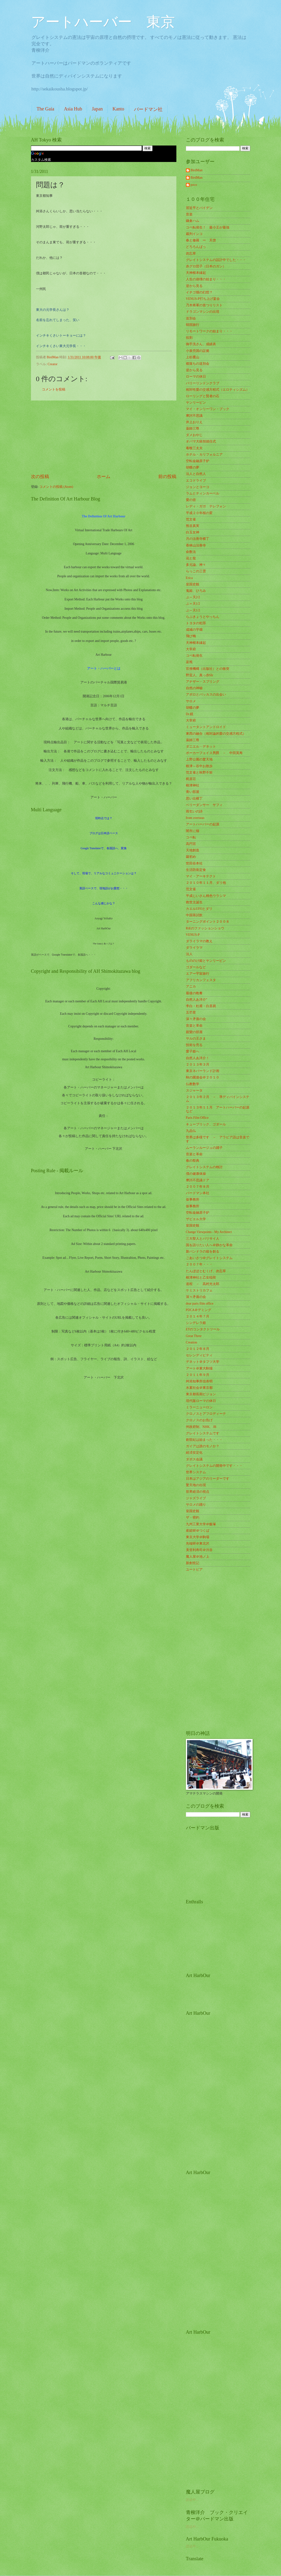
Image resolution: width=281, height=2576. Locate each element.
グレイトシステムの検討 (204, 1167)
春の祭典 (192, 1160)
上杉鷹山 (192, 357)
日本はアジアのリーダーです (207, 1478)
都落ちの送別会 (197, 363)
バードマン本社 (197, 1193)
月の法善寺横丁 (197, 539)
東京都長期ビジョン (201, 1394)
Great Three (194, 1336)
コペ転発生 (194, 655)
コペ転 (191, 837)
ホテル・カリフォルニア (204, 454)
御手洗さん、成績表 (201, 344)
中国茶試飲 (194, 915)
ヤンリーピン (196, 402)
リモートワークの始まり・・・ (209, 331)
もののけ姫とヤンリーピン (206, 961)
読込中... (192, 2500)
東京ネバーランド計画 (202, 1071)
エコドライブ (196, 480)
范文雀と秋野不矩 (199, 772)
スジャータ (194, 1090)
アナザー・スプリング (202, 681)
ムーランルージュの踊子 (204, 1148)
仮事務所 (192, 1199)
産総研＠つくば (197, 1530)
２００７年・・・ (199, 1264)
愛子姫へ (192, 1051)
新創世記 (192, 1563)
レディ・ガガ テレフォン (206, 506)
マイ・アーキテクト (201, 876)
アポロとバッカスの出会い (206, 694)
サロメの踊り (196, 1504)
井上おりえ (194, 422)
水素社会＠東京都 (199, 1387)
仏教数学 (192, 1084)
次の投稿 (40, 476)
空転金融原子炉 (197, 461)
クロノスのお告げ (199, 1420)
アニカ (191, 986)
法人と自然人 (196, 474)
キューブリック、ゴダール (206, 1124)
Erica (189, 578)
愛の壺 (191, 500)
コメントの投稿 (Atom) (56, 487)
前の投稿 (167, 476)
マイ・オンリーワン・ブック (207, 409)
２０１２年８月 (197, 1349)
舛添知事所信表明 (199, 1381)
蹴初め (191, 857)
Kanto (118, 108)
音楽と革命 (194, 1025)
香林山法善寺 (196, 545)
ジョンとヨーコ (197, 487)
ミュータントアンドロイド (206, 727)
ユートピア (194, 1569)
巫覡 (189, 662)
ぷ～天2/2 (193, 597)
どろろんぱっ (196, 247)
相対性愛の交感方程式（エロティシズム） (217, 389)
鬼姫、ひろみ (196, 591)
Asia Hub (73, 108)
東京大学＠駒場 (197, 1537)
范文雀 (191, 519)
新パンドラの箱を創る (202, 1251)
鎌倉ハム (192, 221)
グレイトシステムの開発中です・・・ (214, 1466)
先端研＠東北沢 (197, 1543)
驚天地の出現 (196, 1485)
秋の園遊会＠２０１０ (202, 1077)
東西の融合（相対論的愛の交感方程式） (216, 733)
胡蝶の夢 (192, 467)
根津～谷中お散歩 (199, 766)
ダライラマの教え (199, 941)
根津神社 (192, 785)
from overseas (195, 818)
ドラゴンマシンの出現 (202, 311)
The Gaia (45, 108)
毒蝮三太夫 (194, 448)
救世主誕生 (194, 902)
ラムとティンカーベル (202, 493)
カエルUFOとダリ (199, 909)
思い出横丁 (194, 798)
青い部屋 (192, 792)
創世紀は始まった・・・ (204, 1440)
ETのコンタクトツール (203, 1329)
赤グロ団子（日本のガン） (206, 266)
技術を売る (194, 1045)
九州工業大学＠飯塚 (201, 1524)
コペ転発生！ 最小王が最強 (207, 227)
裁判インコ (194, 234)
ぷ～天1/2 (193, 610)
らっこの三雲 (196, 571)
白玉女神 (192, 532)
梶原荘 (191, 779)
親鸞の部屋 (194, 1032)
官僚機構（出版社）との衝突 (207, 669)
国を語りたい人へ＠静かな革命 (209, 1245)
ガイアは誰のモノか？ (202, 1446)
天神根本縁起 (196, 273)
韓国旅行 (192, 325)
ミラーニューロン (199, 1407)
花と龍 (191, 558)
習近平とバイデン (199, 208)
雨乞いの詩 (194, 811)
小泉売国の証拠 (197, 351)
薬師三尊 (192, 428)
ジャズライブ (196, 1498)
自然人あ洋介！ (197, 1058)
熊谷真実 (192, 526)
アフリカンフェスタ (201, 980)
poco (194, 185)
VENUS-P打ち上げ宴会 (203, 299)
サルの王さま (196, 1038)
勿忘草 (191, 253)
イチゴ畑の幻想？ (199, 292)
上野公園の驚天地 (199, 759)
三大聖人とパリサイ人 (202, 1238)
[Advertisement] (103, 437)
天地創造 (192, 850)
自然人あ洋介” (196, 999)
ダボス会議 (194, 1459)
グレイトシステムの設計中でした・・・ (216, 260)
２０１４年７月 (197, 1316)
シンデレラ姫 (196, 1323)
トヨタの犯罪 (196, 623)
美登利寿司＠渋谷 (199, 1550)
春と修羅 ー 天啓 (201, 240)
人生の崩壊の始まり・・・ (206, 279)
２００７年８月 (197, 1186)
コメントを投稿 (53, 389)
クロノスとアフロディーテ (206, 1413)
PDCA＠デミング (198, 1310)
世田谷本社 (194, 863)
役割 (189, 337)
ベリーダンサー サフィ (204, 805)
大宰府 (191, 649)
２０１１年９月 (197, 1375)
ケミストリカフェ (199, 1290)
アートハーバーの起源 (202, 824)
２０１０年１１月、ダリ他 (206, 883)
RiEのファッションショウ (205, 928)
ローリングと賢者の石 (202, 396)
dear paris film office (200, 1303)
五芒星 (191, 1012)
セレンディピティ (199, 1355)
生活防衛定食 (196, 870)
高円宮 (191, 844)
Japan (97, 108)
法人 (189, 954)
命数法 (191, 552)
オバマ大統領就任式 (201, 441)
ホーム (103, 476)
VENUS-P (193, 935)
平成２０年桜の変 (199, 513)
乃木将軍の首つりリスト (204, 305)
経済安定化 (194, 1452)
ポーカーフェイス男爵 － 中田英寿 (214, 753)
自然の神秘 (194, 688)
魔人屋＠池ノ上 (197, 1556)
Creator (52, 364)
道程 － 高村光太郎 (202, 1284)
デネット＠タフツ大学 (202, 1361)
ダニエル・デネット (201, 746)
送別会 (191, 318)
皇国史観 (192, 584)
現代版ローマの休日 (201, 1401)
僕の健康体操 (196, 1174)
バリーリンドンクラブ (202, 383)
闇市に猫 (192, 831)
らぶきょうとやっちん (202, 617)
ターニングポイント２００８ (207, 921)
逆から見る (194, 286)
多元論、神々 (196, 565)
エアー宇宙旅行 (197, 973)
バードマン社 (148, 109)
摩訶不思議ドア (197, 1180)
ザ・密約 (192, 1517)
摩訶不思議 (194, 415)
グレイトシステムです (202, 1433)
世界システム (196, 1472)
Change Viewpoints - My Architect (209, 1232)
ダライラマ (194, 947)
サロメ (191, 701)
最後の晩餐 (194, 993)
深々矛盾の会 (196, 1019)
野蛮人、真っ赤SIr (199, 675)
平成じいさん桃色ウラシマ (206, 896)
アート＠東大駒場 (199, 1368)
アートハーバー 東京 (103, 22)
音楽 (189, 214)
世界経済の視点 (197, 1492)
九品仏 (191, 1131)
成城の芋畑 (194, 629)
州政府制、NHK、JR (201, 1427)
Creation (191, 1342)
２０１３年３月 (197, 1064)
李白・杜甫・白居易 (201, 1006)
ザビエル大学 (196, 1219)
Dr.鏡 (189, 714)
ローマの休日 (196, 376)
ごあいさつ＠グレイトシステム (209, 1258)
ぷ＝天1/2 (193, 603)
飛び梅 (191, 636)
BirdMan (197, 170)
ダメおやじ (194, 435)
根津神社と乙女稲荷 (201, 1277)
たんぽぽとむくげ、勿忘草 (206, 1271)
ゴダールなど (196, 967)
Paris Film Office (197, 1117)
